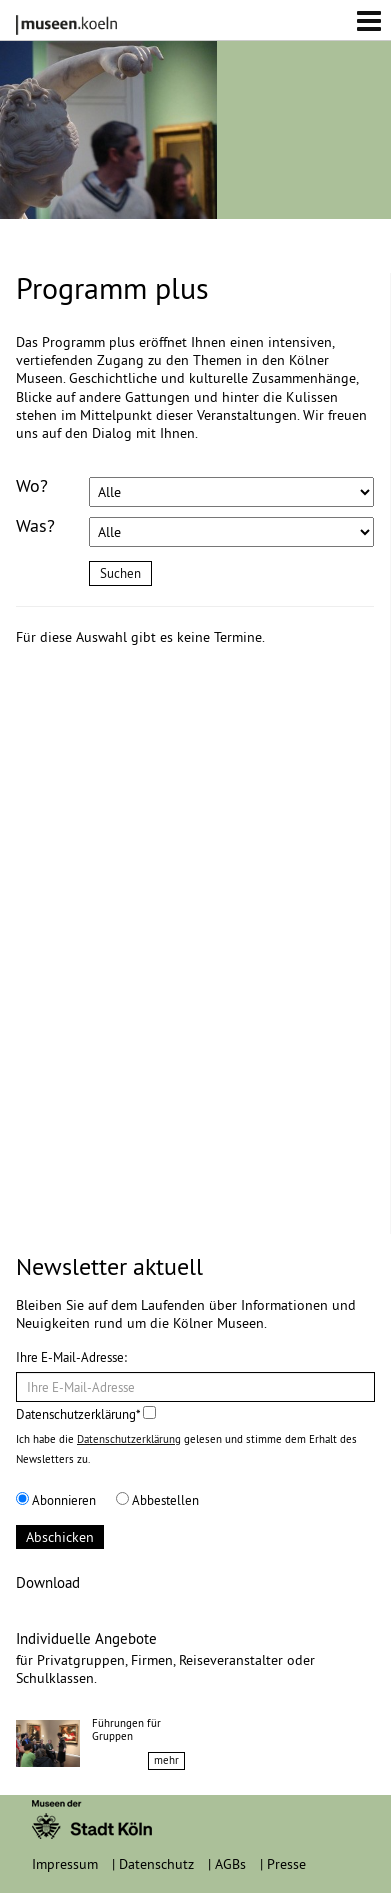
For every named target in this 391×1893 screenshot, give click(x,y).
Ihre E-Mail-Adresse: (71, 1357)
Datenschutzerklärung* (86, 1414)
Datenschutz (156, 1864)
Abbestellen (157, 1500)
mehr (166, 1760)
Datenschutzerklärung (129, 1439)
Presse (286, 1864)
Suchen (120, 573)
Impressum (65, 1864)
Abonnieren (56, 1500)
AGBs (230, 1864)
